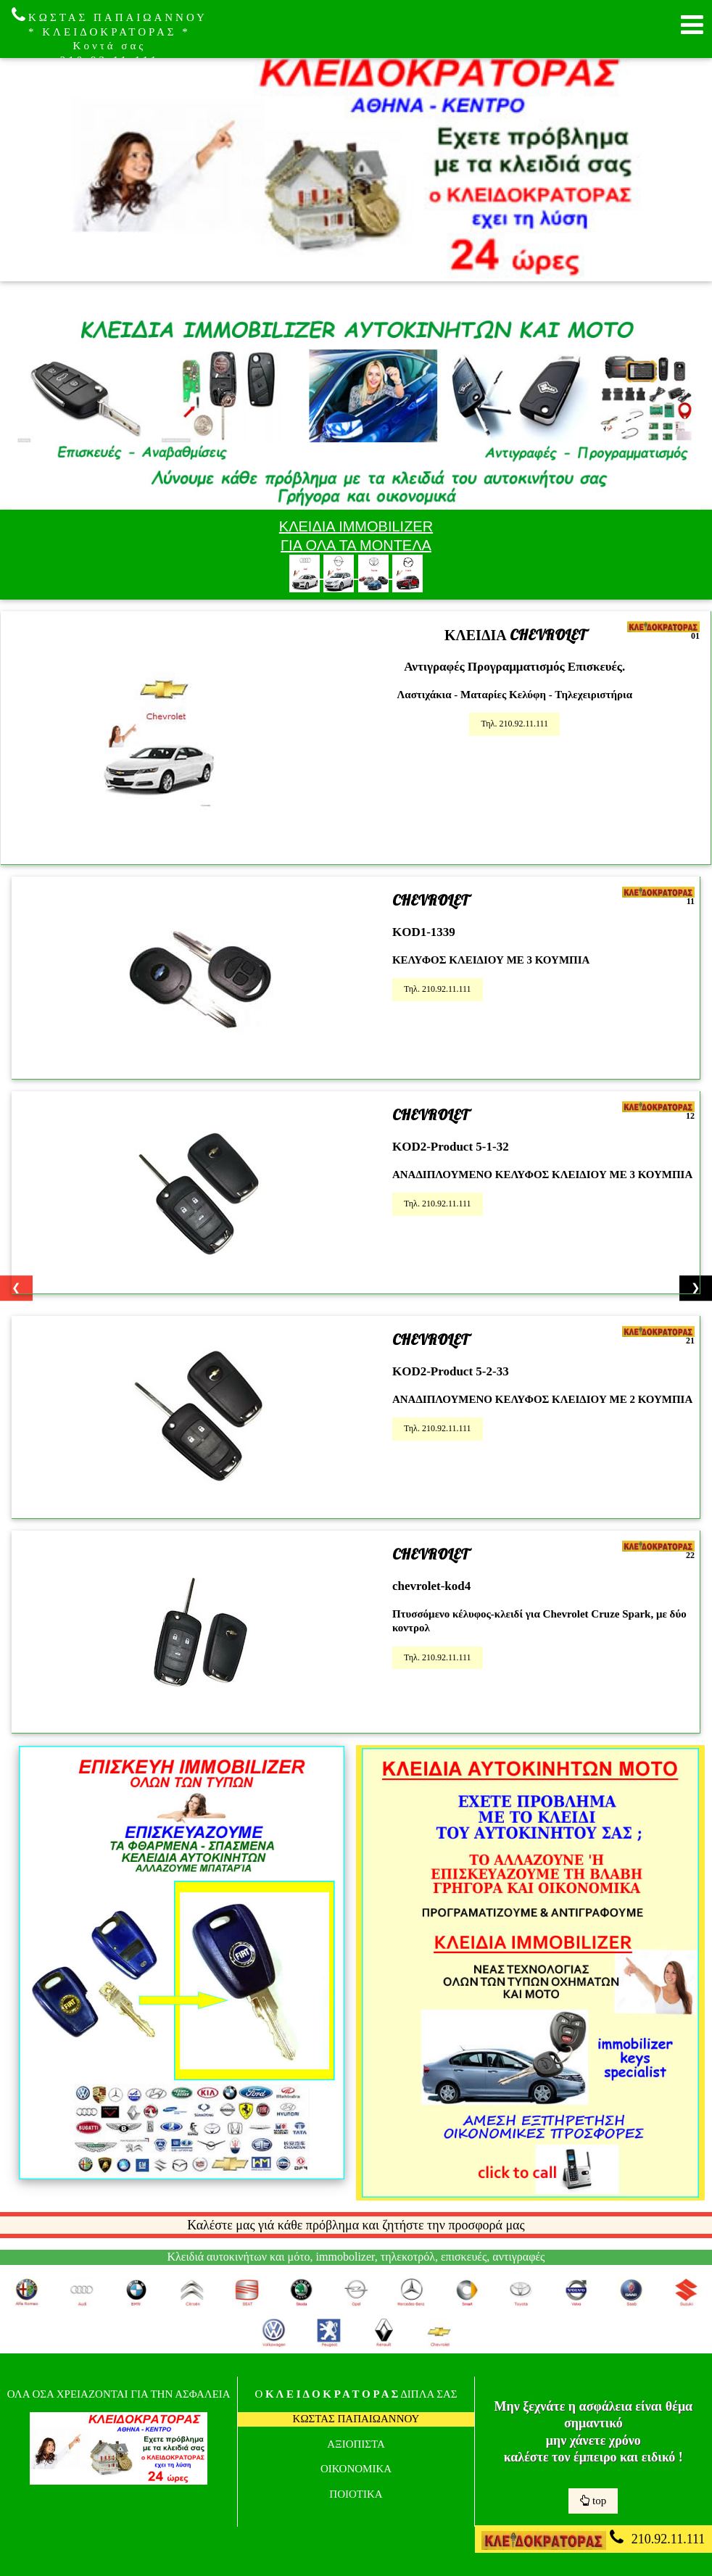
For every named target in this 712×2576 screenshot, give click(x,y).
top (593, 2500)
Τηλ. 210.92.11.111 (514, 723)
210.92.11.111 (593, 2539)
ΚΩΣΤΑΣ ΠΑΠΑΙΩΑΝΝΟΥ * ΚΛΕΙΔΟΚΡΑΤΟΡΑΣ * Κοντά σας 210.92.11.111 (109, 36)
